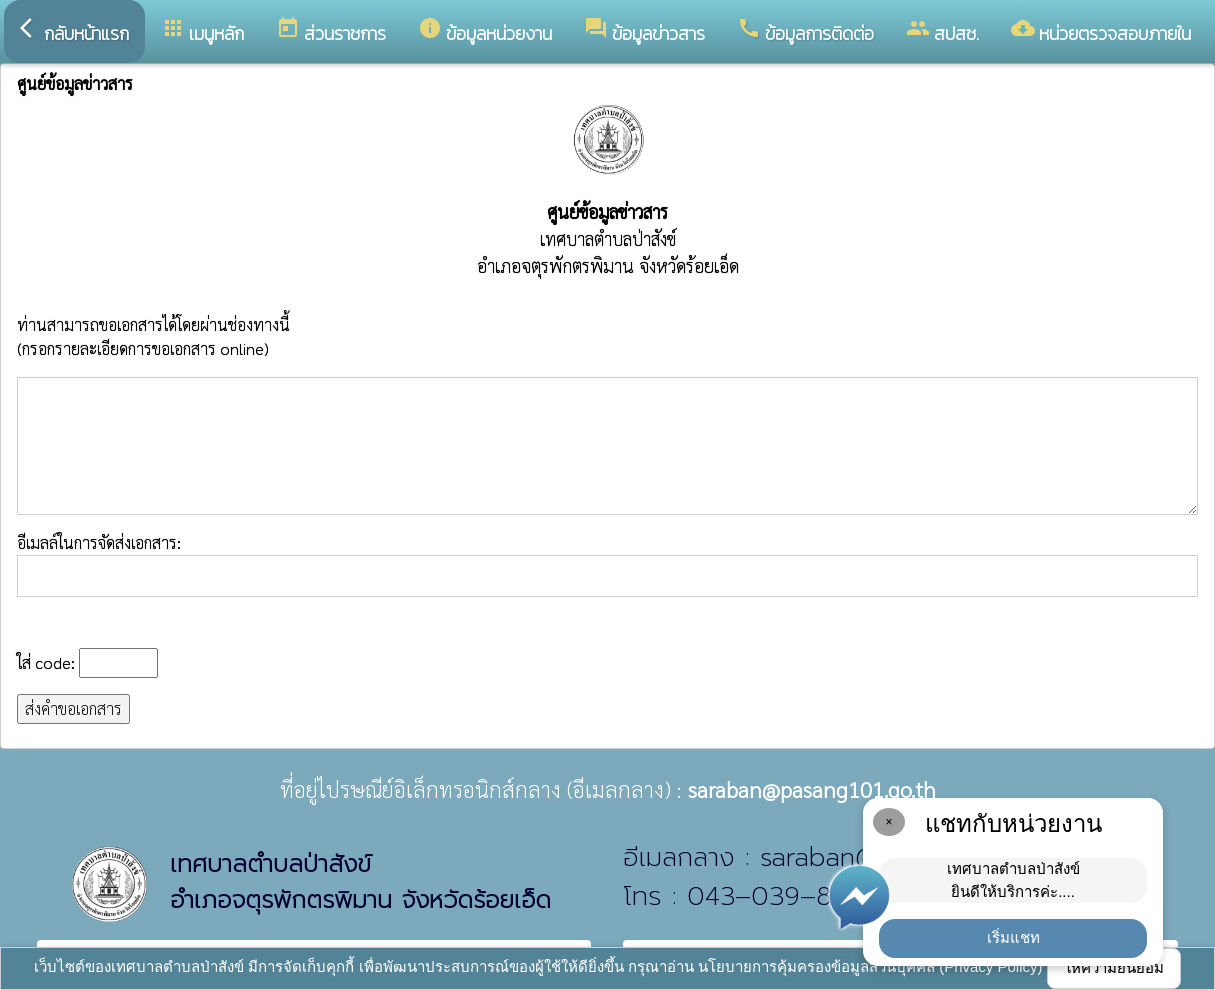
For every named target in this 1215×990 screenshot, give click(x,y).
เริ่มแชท (1013, 937)
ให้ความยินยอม (1114, 967)
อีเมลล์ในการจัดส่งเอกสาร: (607, 564)
